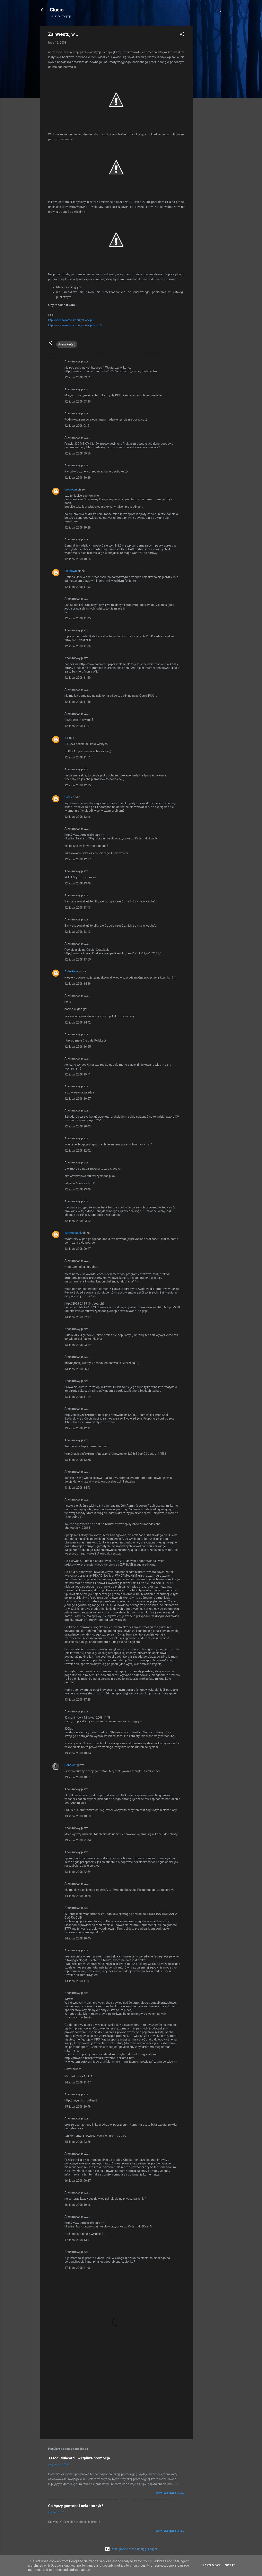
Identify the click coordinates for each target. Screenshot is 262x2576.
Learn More (211, 2565)
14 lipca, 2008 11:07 (77, 2082)
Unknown (70, 489)
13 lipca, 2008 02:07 (77, 1317)
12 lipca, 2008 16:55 (77, 1046)
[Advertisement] (209, 87)
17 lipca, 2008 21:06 (77, 2268)
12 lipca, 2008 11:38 (77, 702)
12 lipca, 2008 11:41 (77, 726)
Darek (68, 797)
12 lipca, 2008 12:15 (77, 785)
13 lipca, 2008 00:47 (77, 1249)
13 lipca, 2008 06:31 (77, 1369)
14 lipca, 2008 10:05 (77, 1938)
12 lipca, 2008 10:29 (77, 477)
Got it (230, 2565)
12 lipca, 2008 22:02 (77, 1150)
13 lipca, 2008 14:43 (77, 1487)
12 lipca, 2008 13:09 (77, 883)
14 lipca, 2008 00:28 (77, 1896)
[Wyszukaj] (219, 11)
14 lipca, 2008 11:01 (77, 1981)
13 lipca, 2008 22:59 (77, 1872)
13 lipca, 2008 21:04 (77, 1840)
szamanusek (73, 1233)
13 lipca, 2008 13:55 (77, 1460)
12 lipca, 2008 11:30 (77, 677)
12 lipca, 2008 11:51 (77, 757)
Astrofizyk (71, 971)
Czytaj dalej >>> (170, 2493)
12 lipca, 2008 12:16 (77, 817)
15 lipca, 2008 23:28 (77, 2142)
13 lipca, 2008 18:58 (77, 1816)
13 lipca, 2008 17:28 (77, 1699)
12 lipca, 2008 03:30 (77, 401)
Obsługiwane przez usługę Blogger (131, 2549)
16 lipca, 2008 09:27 (77, 2180)
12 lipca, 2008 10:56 (77, 559)
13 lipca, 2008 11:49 (77, 1397)
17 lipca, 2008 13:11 (77, 2240)
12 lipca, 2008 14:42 (77, 1022)
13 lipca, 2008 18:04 (77, 1753)
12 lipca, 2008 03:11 (77, 377)
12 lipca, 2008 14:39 (77, 983)
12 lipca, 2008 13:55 (77, 959)
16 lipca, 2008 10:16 (77, 2205)
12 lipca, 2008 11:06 (77, 646)
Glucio (57, 10)
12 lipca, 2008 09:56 (77, 453)
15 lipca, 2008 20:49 (77, 2106)
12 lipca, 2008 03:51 (77, 425)
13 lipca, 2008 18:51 (77, 1777)
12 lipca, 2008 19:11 (77, 1074)
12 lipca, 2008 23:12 (77, 1221)
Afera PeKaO (67, 344)
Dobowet (70, 1765)
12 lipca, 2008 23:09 (77, 1189)
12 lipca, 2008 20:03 (77, 1126)
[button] (182, 35)
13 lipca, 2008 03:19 (77, 1345)
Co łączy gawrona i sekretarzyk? (75, 2506)
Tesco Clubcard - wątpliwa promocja (79, 2458)
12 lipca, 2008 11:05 (77, 618)
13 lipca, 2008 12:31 (77, 1428)
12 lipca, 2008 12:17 (77, 859)
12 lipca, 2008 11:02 (77, 587)
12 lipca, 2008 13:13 (77, 907)
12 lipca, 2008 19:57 (77, 1098)
